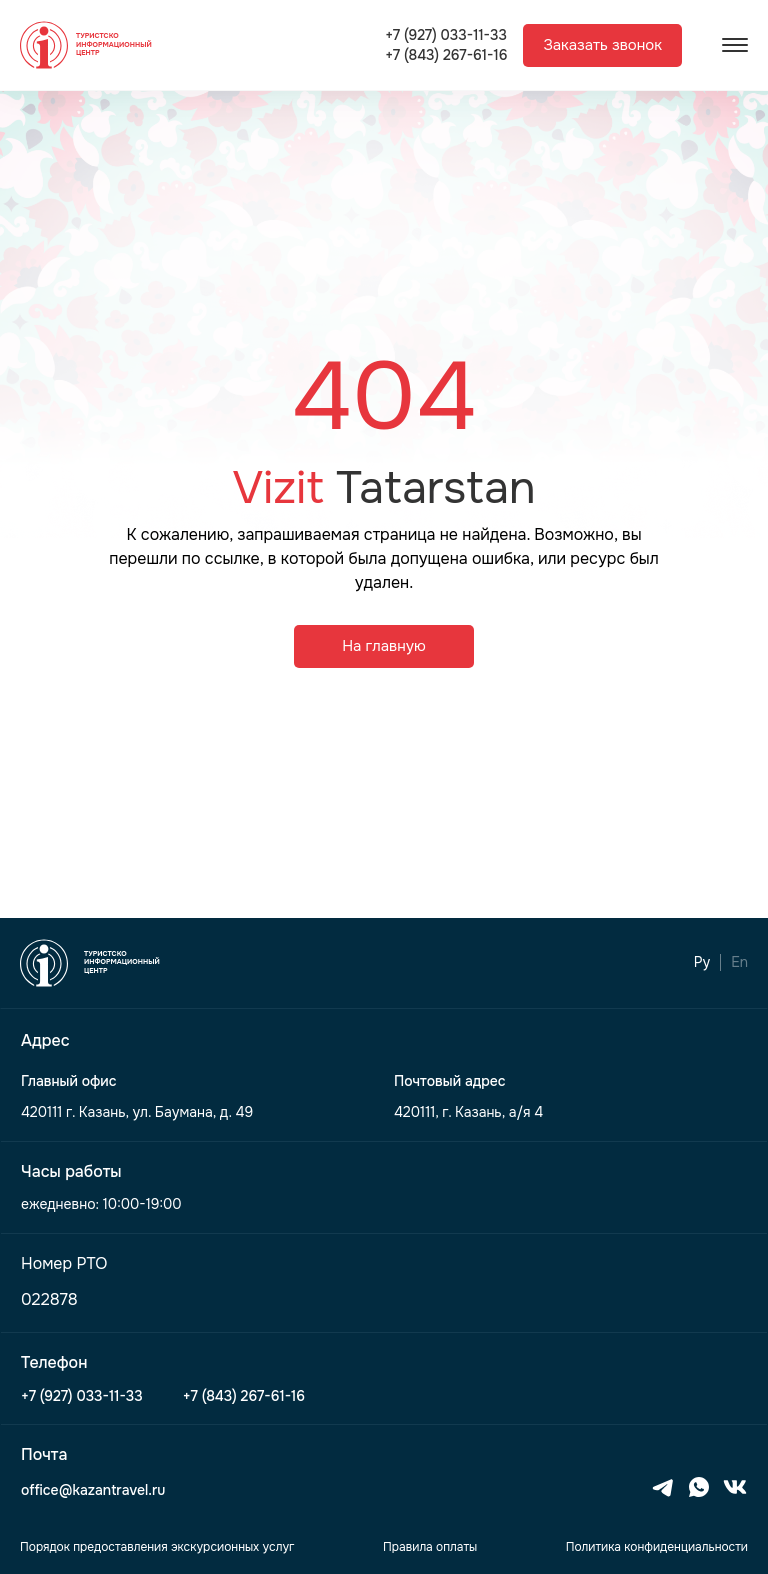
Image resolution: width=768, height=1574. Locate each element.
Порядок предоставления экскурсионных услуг (157, 1547)
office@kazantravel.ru (93, 1490)
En (739, 962)
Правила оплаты (430, 1547)
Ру (702, 962)
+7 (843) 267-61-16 (446, 55)
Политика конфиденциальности (657, 1547)
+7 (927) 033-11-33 (446, 35)
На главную (384, 646)
